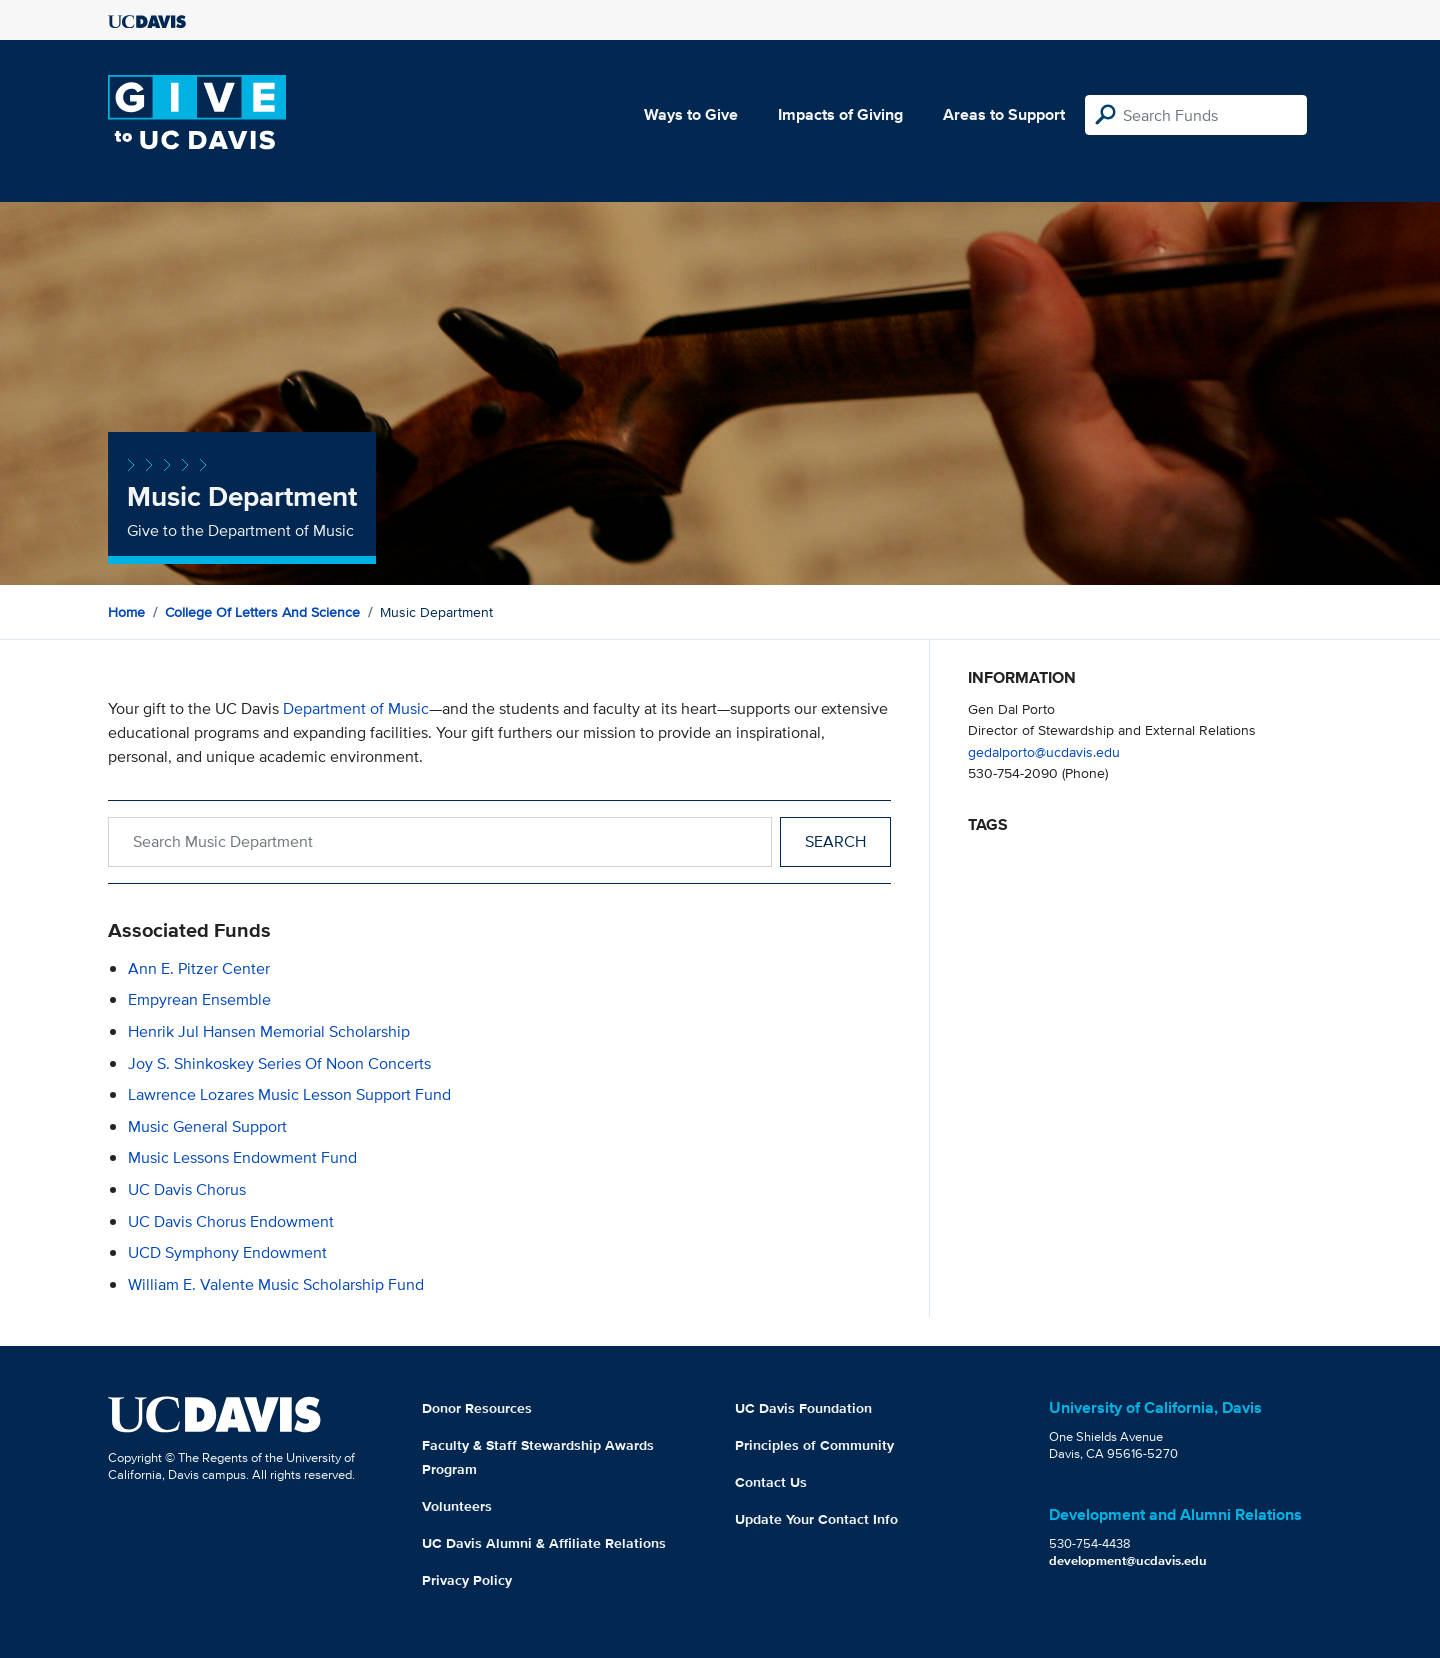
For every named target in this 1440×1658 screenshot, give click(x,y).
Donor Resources (477, 1408)
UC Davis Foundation (803, 1408)
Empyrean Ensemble (199, 999)
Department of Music (356, 708)
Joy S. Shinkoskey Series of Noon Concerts (279, 1063)
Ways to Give (691, 114)
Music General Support (207, 1126)
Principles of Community (814, 1445)
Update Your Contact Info (816, 1519)
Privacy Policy (467, 1580)
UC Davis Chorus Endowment (231, 1221)
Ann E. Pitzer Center (199, 968)
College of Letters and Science (262, 612)
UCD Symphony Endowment (227, 1252)
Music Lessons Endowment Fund (242, 1157)
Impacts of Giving (840, 114)
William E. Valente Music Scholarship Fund (276, 1284)
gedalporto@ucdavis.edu (1044, 751)
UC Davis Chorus (187, 1189)
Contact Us (771, 1482)
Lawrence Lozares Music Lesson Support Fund (289, 1094)
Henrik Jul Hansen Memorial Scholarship (269, 1031)
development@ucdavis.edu (1128, 1560)
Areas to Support (1004, 114)
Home (126, 612)
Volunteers (457, 1506)
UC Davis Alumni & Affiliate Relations (544, 1543)
